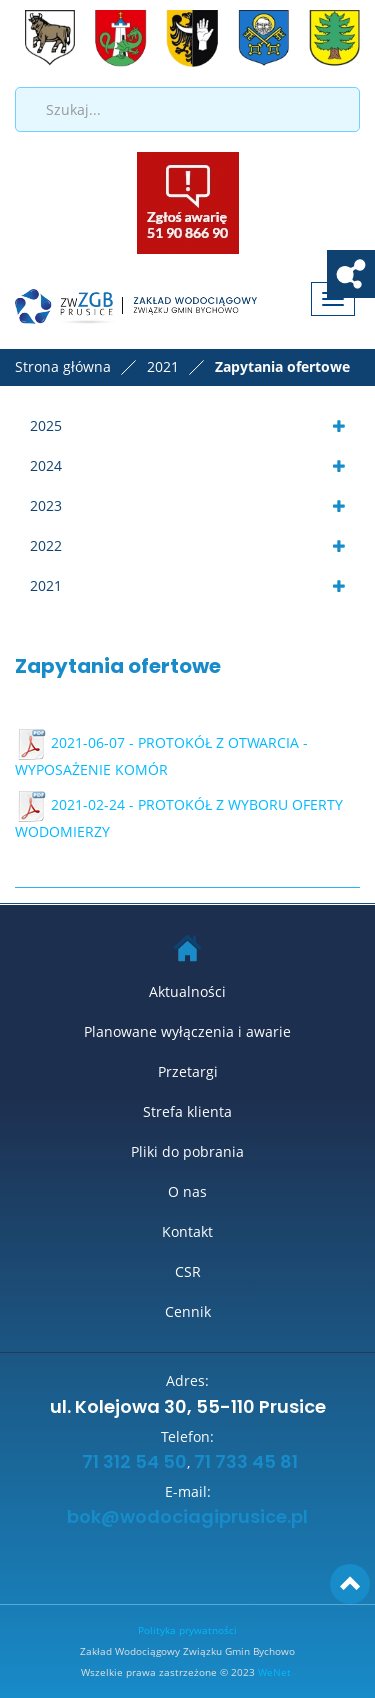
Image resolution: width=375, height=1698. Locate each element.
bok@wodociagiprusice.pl (187, 1518)
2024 (46, 465)
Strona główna (63, 366)
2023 (46, 505)
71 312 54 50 (132, 1463)
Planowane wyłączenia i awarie (187, 1031)
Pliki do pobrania (187, 1151)
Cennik (188, 1311)
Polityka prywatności (187, 1630)
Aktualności (187, 991)
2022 (46, 545)
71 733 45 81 (246, 1463)
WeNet (274, 1672)
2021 (46, 585)
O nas (187, 1191)
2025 (46, 425)
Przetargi (188, 1071)
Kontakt (187, 1231)
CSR (188, 1271)
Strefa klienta (187, 1111)
